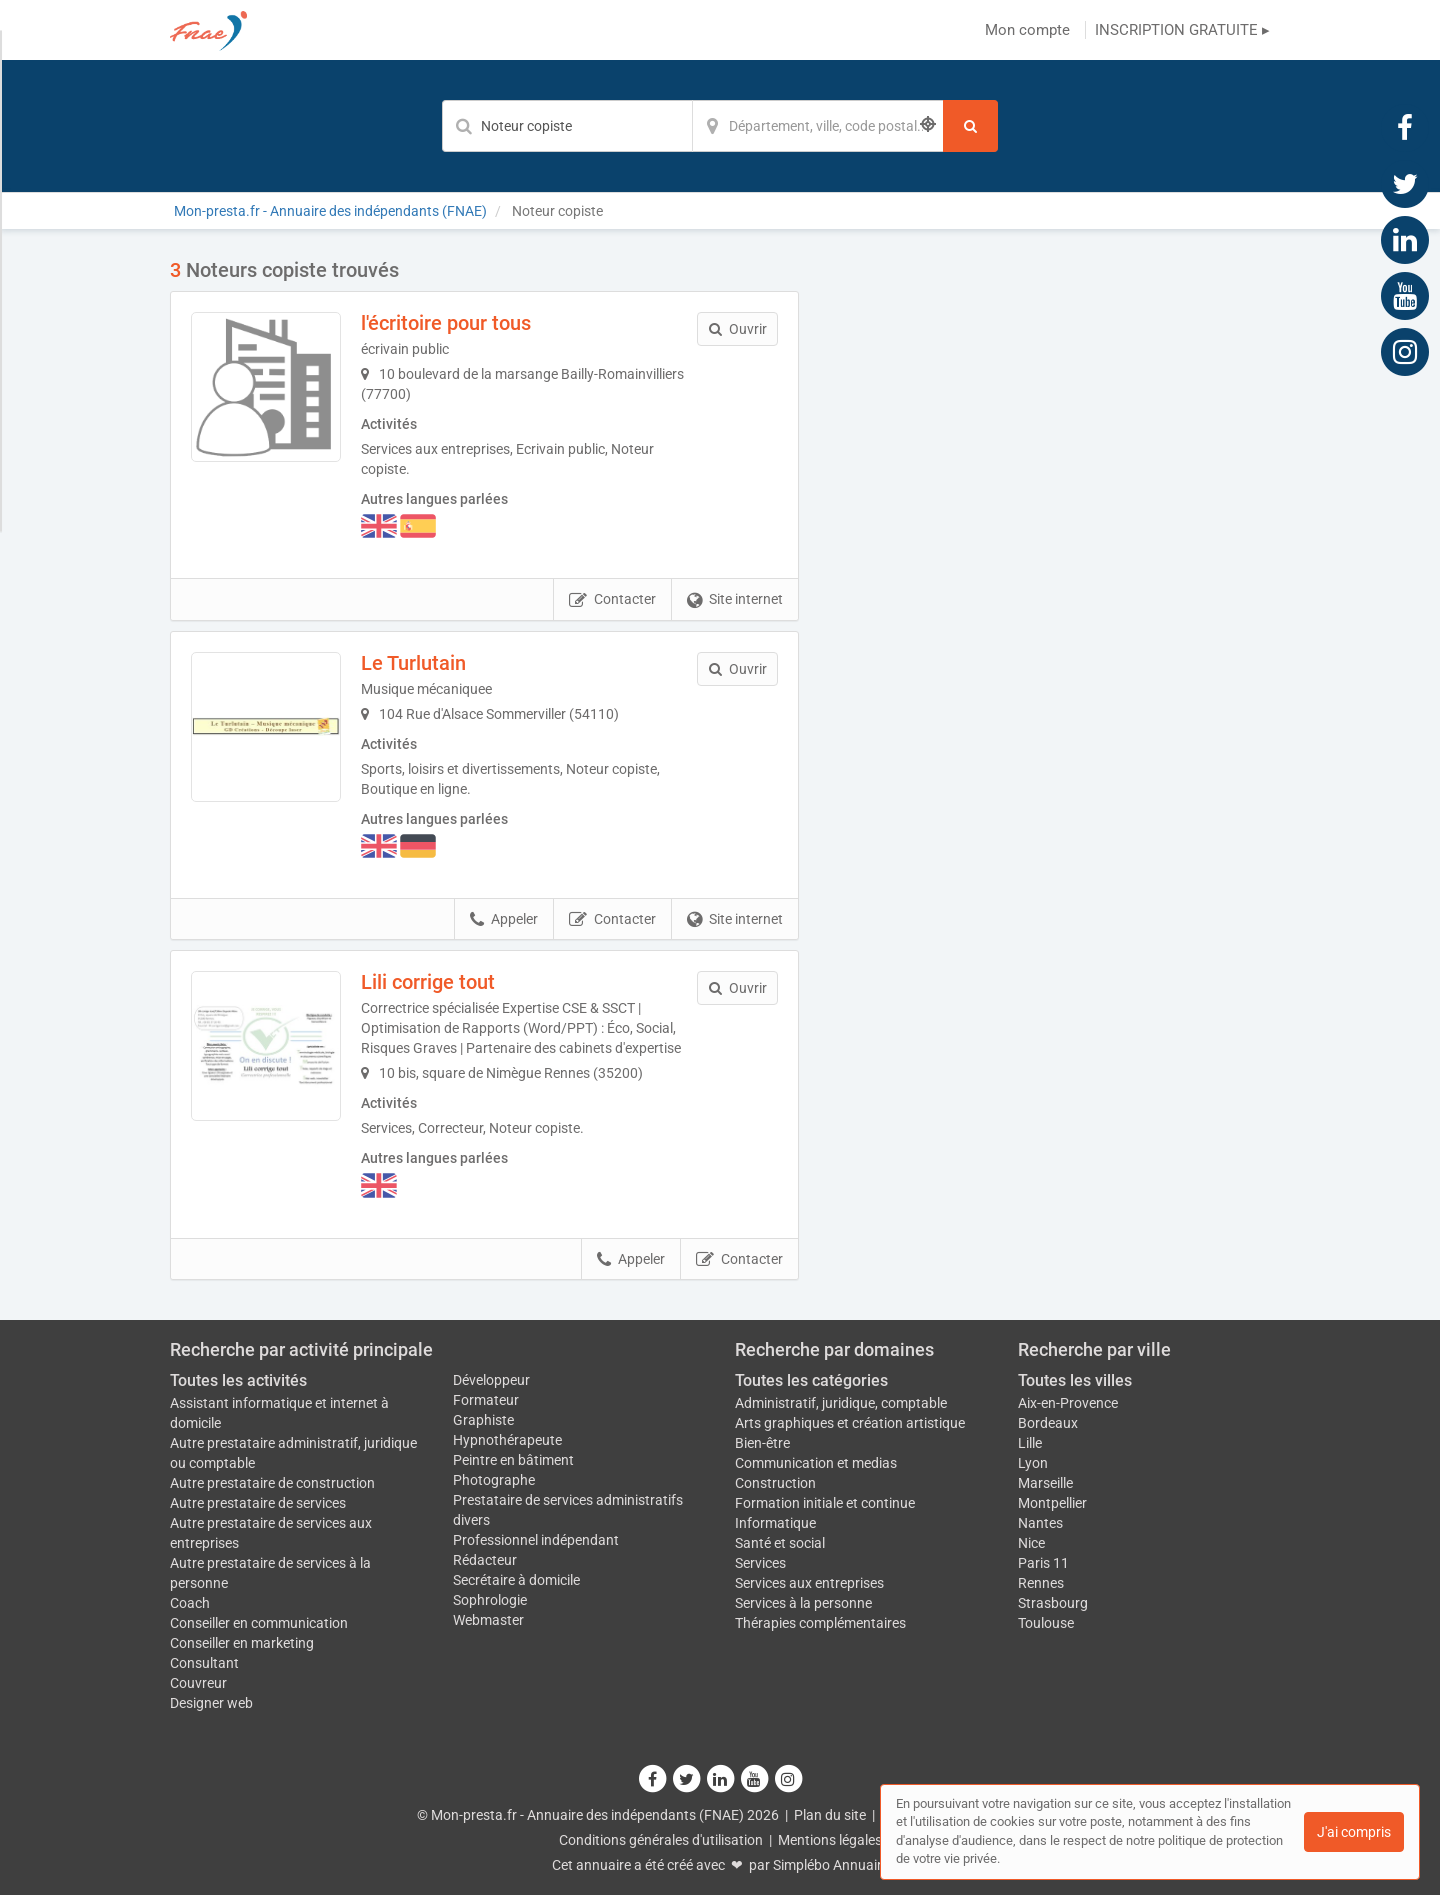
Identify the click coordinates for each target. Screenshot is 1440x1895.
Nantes (1040, 1523)
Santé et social (780, 1543)
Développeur (491, 1380)
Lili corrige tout (428, 982)
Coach (190, 1603)
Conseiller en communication (259, 1623)
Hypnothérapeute (507, 1440)
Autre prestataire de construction (272, 1483)
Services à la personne (803, 1603)
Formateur (486, 1400)
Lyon (1033, 1463)
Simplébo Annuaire (831, 1865)
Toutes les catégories (811, 1380)
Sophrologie (490, 1600)
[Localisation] (818, 126)
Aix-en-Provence (1068, 1403)
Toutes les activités (238, 1380)
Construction (775, 1483)
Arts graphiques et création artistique (850, 1423)
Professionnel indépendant (536, 1540)
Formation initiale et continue (825, 1503)
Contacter (612, 600)
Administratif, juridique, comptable (841, 1403)
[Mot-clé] (567, 126)
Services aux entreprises (809, 1583)
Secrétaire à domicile (516, 1580)
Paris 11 (1043, 1563)
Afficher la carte (1049, 542)
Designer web (211, 1703)
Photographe (494, 1480)
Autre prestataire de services (258, 1503)
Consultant (204, 1663)
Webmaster (488, 1620)
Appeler (504, 920)
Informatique (775, 1523)
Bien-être (762, 1443)
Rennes (1041, 1583)
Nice (1031, 1543)
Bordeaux (1048, 1423)
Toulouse (1046, 1623)
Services (760, 1563)
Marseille (1045, 1483)
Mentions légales (830, 1840)
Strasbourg (1053, 1603)
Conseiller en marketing (242, 1643)
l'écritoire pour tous (446, 323)
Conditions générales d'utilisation (661, 1840)
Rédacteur (485, 1560)
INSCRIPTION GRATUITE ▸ (1182, 30)
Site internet (735, 600)
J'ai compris (1354, 1832)
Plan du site (830, 1815)
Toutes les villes (1075, 1380)
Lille (1030, 1443)
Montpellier (1052, 1503)
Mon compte (1027, 30)
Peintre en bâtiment (513, 1460)
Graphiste (483, 1420)
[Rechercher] (970, 126)
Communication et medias (816, 1463)
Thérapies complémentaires (820, 1623)
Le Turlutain (413, 663)
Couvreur (198, 1683)
